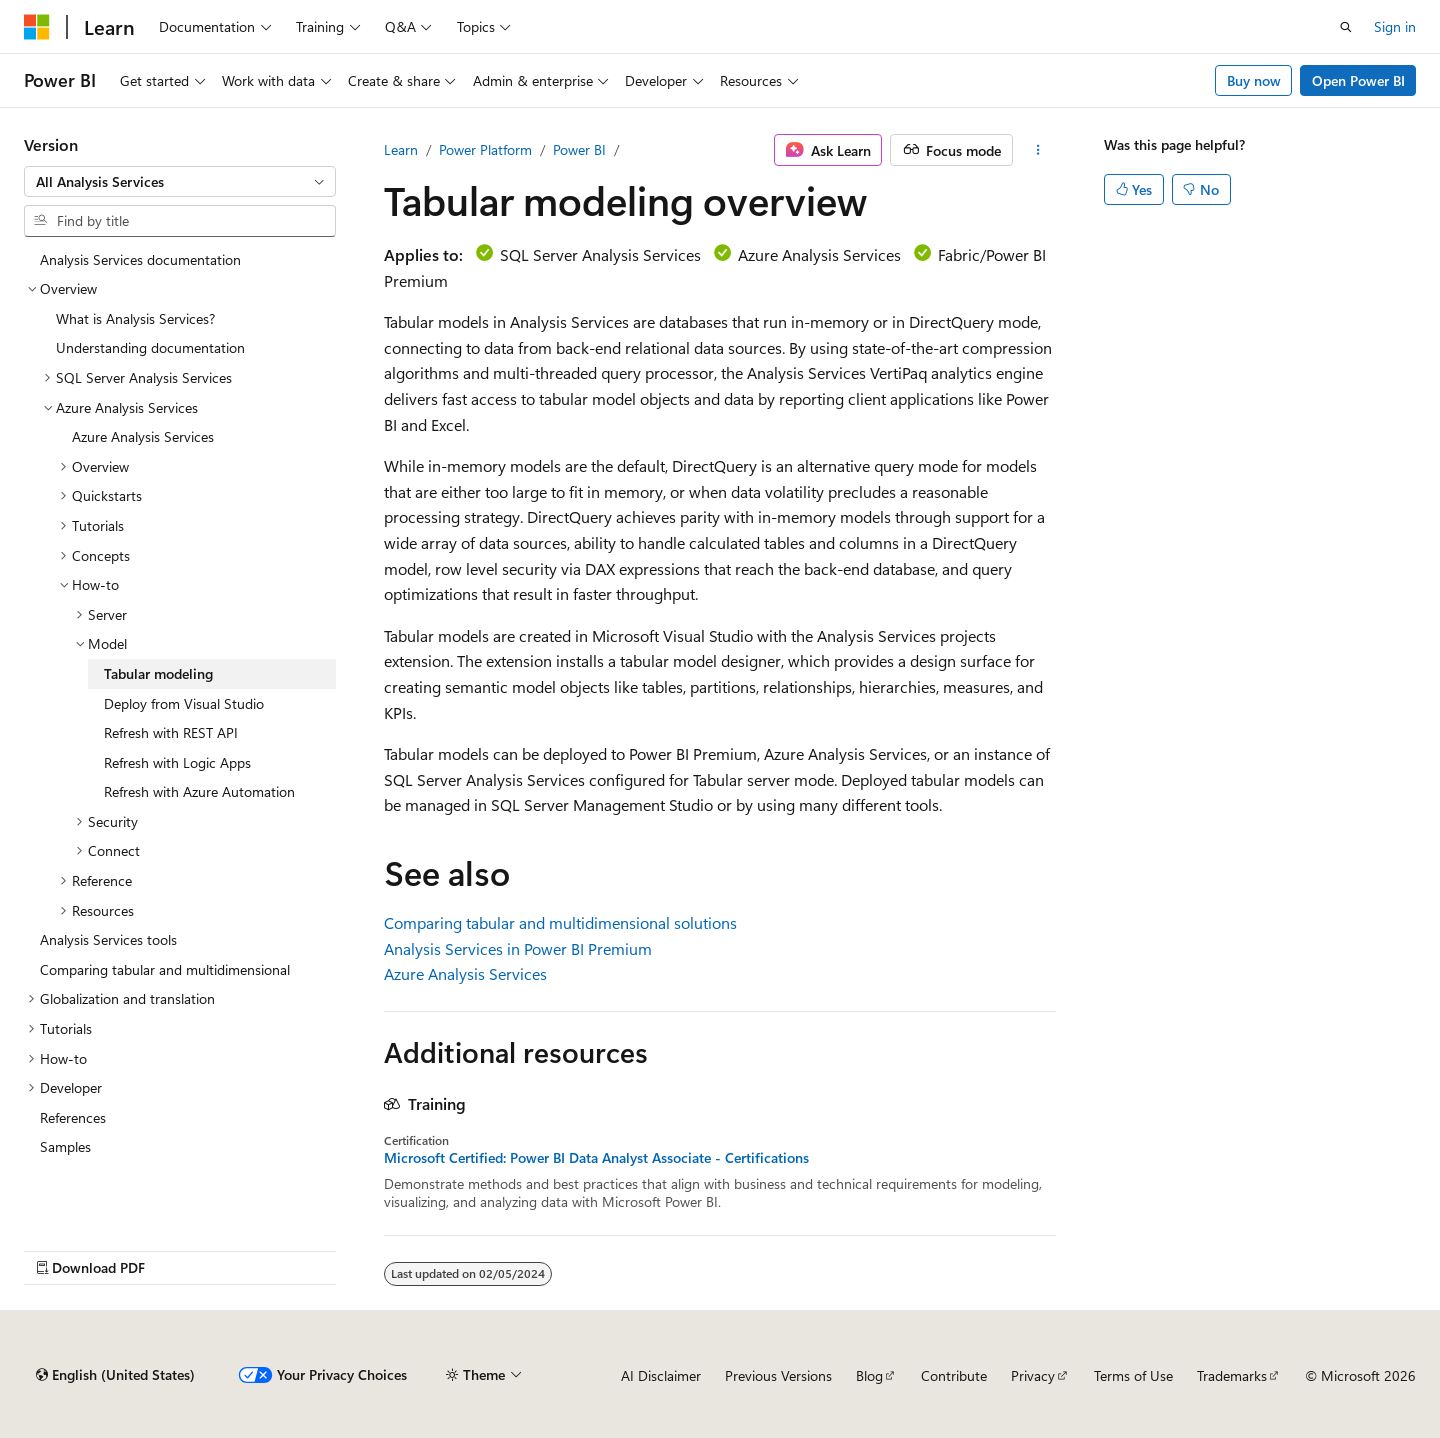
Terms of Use (1133, 1375)
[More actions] (1038, 150)
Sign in (1395, 26)
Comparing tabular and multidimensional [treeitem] (165, 969)
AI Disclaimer (661, 1375)
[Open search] (1346, 27)
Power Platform (485, 149)
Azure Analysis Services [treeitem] (143, 436)
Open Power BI (1358, 80)
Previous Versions (778, 1375)
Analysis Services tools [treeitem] (108, 939)
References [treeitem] (73, 1117)
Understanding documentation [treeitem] (150, 347)
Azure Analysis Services (465, 973)
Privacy (1033, 1375)
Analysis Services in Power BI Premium (518, 948)
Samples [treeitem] (65, 1146)
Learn (401, 149)
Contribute (954, 1375)
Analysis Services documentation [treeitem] (140, 259)
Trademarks (1232, 1375)
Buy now (1254, 80)
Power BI (579, 149)
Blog (869, 1375)
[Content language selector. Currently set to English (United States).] (115, 1375)
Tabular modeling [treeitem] (158, 673)
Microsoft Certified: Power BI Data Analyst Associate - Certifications (596, 1158)
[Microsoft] (37, 27)
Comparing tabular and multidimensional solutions (560, 922)
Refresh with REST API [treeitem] (171, 732)
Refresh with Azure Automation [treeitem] (199, 791)
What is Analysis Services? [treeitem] (135, 318)
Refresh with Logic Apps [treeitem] (177, 762)
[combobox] (180, 182)
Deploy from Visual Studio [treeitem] (184, 703)
